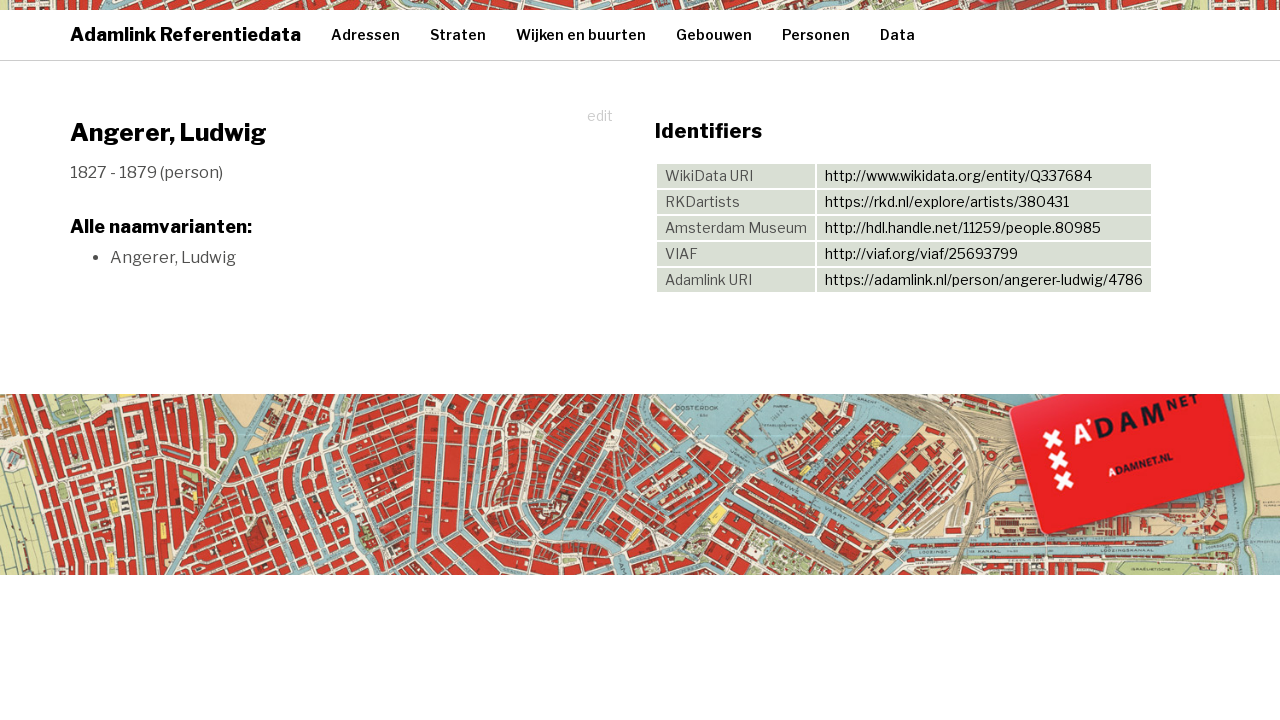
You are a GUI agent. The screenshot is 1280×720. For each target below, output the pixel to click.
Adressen (365, 34)
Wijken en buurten (581, 34)
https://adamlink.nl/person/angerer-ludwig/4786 (984, 279)
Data (897, 34)
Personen (816, 34)
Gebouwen (714, 34)
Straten (458, 34)
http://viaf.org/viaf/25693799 (921, 253)
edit (600, 115)
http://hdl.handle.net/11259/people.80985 (963, 227)
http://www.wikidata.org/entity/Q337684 (958, 175)
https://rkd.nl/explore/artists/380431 (947, 201)
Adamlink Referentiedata (185, 34)
